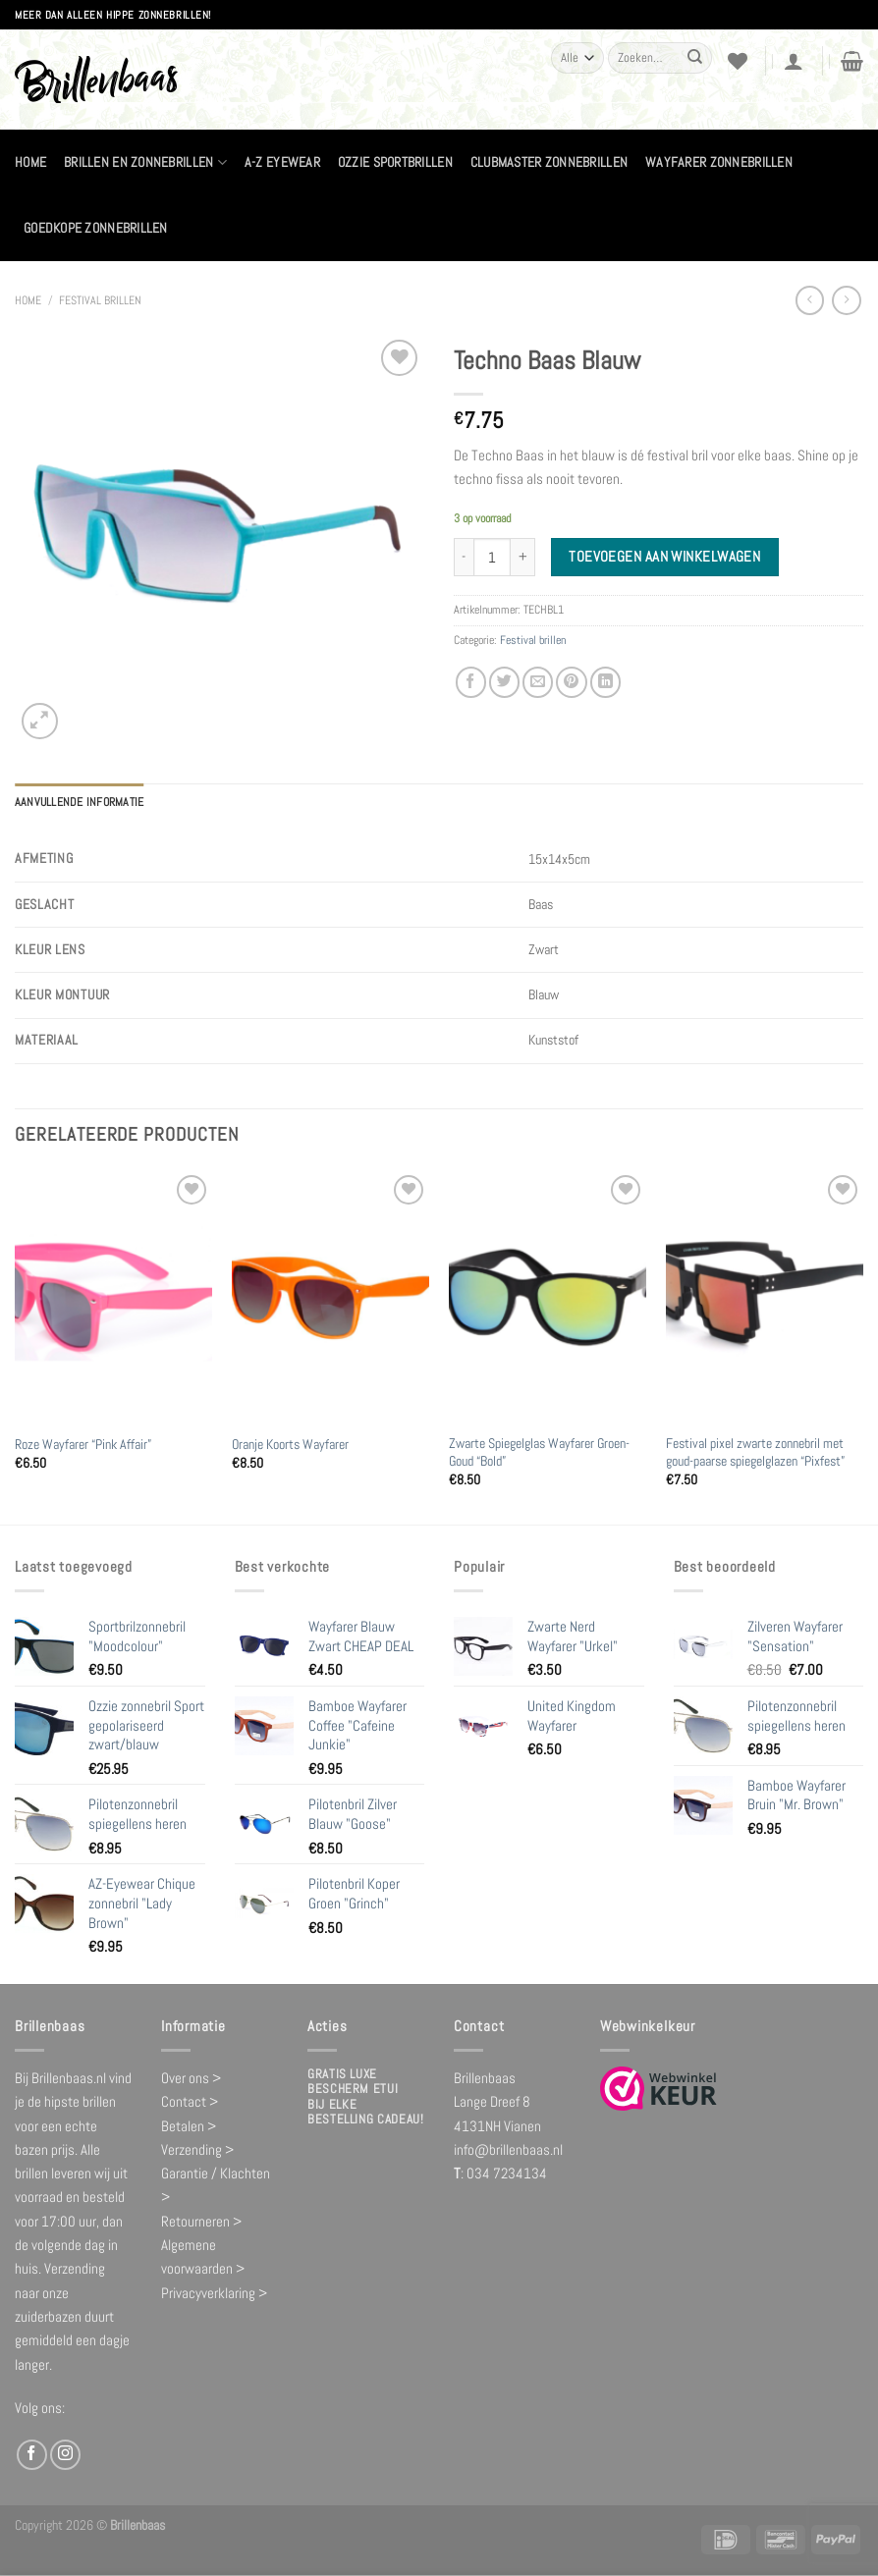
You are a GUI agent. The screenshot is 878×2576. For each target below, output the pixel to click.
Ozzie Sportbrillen (395, 162)
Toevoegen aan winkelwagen (664, 556)
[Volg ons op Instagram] (65, 2454)
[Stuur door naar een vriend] (537, 682)
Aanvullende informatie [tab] (79, 802)
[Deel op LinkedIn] (605, 682)
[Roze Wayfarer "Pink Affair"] (113, 1296)
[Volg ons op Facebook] (32, 2454)
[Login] (793, 60)
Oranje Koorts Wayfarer (290, 1443)
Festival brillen (100, 300)
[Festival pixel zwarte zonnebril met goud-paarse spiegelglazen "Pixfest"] (764, 1296)
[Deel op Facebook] (471, 682)
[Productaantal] (492, 556)
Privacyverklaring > (214, 2291)
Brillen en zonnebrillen (145, 162)
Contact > (189, 2101)
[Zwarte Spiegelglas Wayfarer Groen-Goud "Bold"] (547, 1296)
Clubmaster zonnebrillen (549, 162)
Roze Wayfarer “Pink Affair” (83, 1443)
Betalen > (188, 2125)
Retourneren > (201, 2220)
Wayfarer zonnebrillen (719, 162)
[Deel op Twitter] (504, 682)
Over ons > (191, 2076)
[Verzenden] (695, 58)
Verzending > (197, 2148)
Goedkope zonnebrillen (96, 228)
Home (30, 162)
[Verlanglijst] (737, 60)
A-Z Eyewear (282, 162)
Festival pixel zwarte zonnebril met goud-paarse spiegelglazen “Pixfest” (755, 1451)
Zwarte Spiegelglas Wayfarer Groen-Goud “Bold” (539, 1451)
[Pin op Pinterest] (571, 682)
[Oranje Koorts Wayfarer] (330, 1296)
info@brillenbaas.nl (508, 2148)
